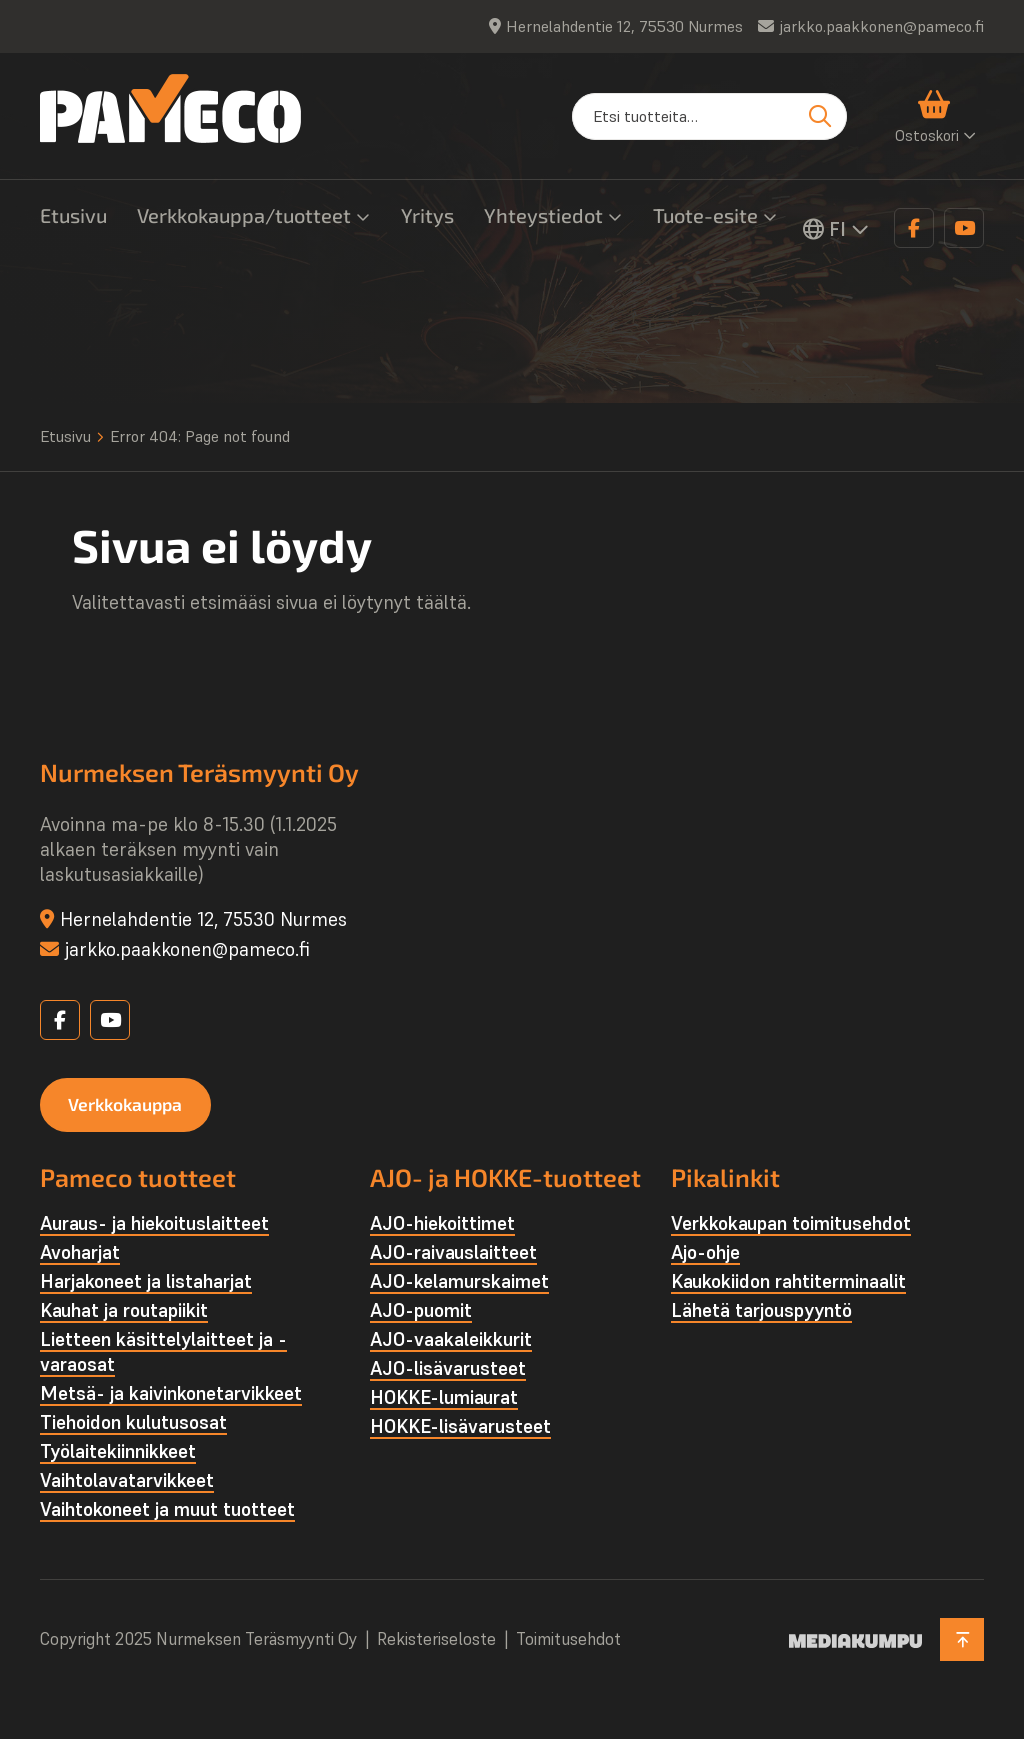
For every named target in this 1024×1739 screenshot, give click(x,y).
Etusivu (73, 215)
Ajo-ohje (705, 1253)
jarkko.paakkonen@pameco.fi (881, 26)
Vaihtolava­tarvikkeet (127, 1481)
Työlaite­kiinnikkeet (118, 1452)
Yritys (427, 215)
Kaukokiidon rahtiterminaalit (788, 1282)
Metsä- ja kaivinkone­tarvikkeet (171, 1394)
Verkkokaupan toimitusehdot (791, 1224)
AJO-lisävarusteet (448, 1369)
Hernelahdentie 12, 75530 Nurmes (624, 26)
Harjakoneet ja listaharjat (146, 1282)
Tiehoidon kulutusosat (133, 1423)
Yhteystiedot (543, 215)
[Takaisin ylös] (961, 1641)
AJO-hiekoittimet (442, 1224)
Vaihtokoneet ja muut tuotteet (167, 1510)
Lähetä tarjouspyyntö (761, 1311)
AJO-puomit (421, 1311)
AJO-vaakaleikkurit (451, 1340)
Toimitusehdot (568, 1641)
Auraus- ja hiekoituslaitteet (154, 1224)
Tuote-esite (705, 215)
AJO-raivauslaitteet (453, 1253)
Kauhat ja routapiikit (124, 1311)
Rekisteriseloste (436, 1641)
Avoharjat (80, 1253)
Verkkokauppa (129, 1104)
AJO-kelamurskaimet (459, 1282)
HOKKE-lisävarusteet (460, 1427)
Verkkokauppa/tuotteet (244, 215)
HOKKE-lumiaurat (444, 1398)
